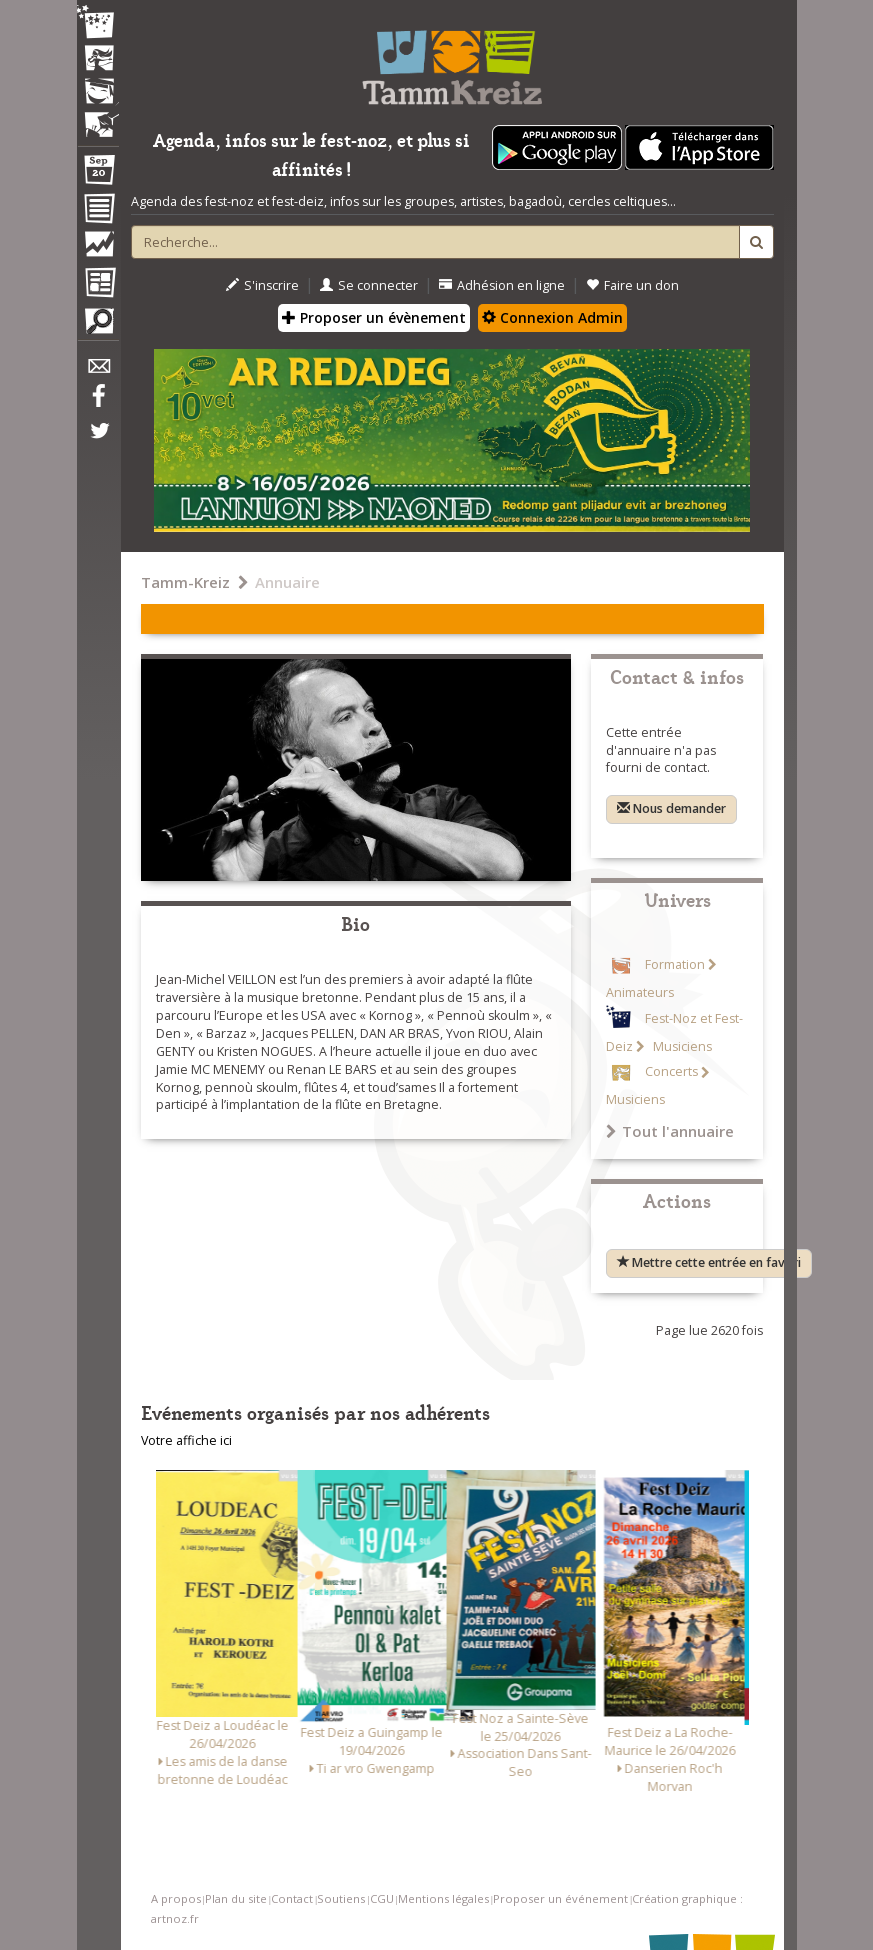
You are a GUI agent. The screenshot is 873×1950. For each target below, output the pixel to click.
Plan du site (236, 1898)
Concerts (671, 1072)
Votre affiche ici (186, 1440)
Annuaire (287, 582)
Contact (292, 1898)
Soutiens (341, 1898)
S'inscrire (262, 285)
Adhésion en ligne (502, 285)
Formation (675, 964)
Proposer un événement (560, 1898)
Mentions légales (443, 1898)
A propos (176, 1898)
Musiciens (681, 1046)
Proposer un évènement (374, 317)
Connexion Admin (552, 317)
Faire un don (632, 285)
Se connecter (369, 285)
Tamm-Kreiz (185, 582)
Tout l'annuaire (670, 1131)
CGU (382, 1898)
